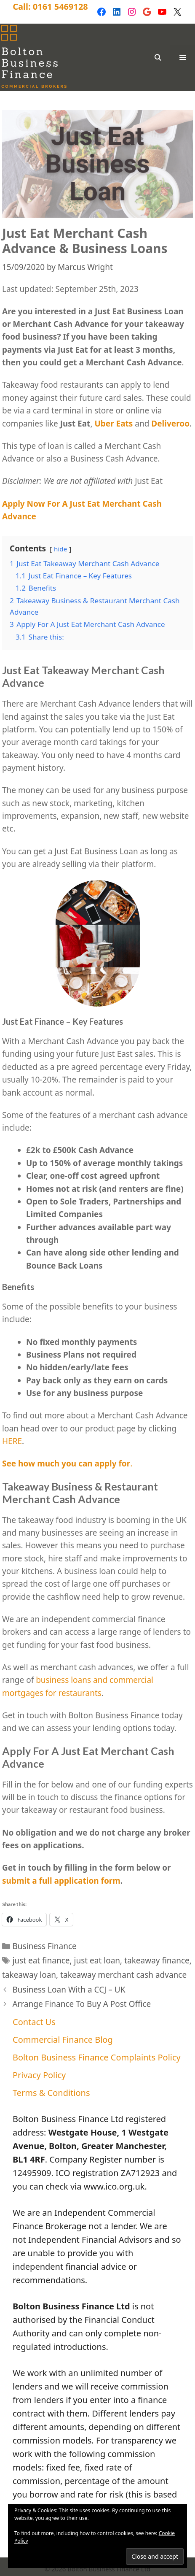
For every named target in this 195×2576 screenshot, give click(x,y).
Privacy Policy (39, 2075)
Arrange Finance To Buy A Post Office (81, 2003)
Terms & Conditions (51, 2092)
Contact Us (34, 2022)
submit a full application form (61, 1880)
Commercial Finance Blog (63, 2039)
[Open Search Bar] (157, 57)
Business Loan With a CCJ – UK (68, 1989)
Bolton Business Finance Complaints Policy (97, 2057)
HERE (12, 1441)
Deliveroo (170, 423)
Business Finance (44, 1946)
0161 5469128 (60, 6)
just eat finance (40, 1960)
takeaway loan (29, 1974)
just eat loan (97, 1960)
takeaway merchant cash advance (123, 1974)
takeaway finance (157, 1960)
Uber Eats (113, 423)
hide (60, 549)
